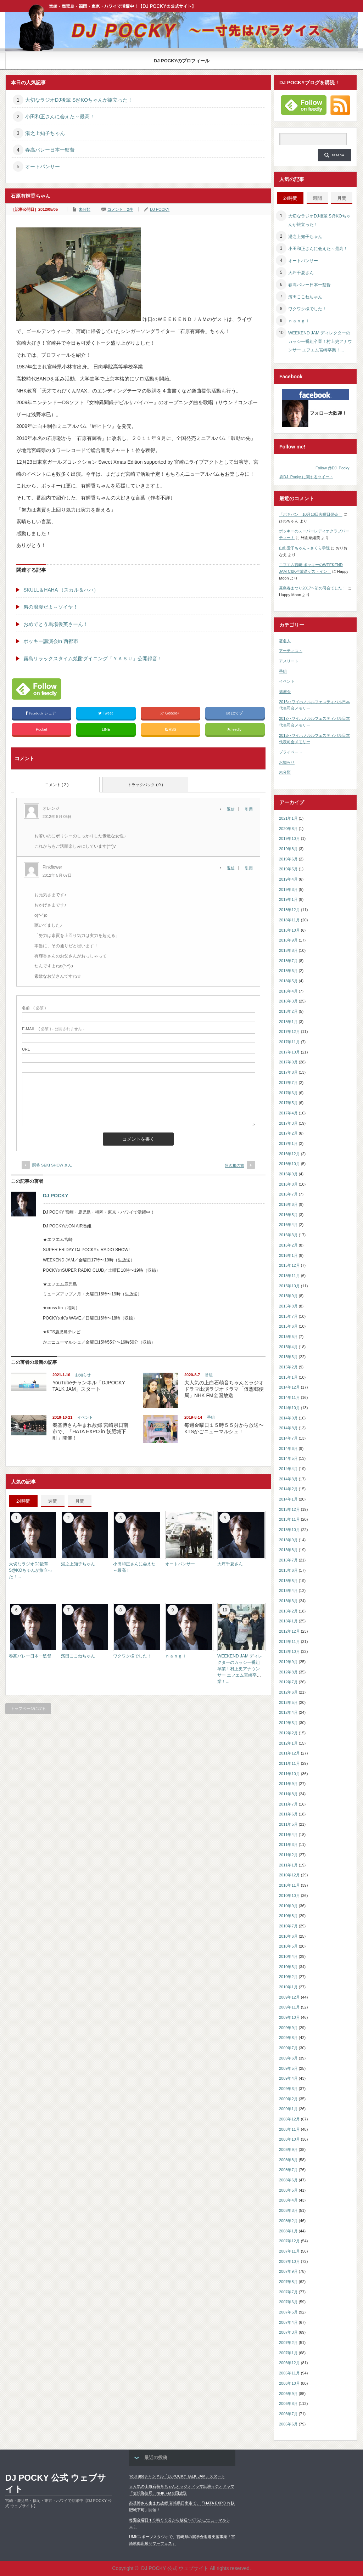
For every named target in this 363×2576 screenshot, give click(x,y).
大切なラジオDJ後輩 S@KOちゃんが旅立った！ (79, 100)
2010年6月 (288, 1936)
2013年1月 (288, 1621)
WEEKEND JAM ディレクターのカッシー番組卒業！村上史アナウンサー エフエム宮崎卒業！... (239, 1669)
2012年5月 (288, 1702)
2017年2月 (288, 1133)
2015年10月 (289, 1286)
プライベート (290, 752)
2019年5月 (288, 869)
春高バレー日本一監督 (50, 150)
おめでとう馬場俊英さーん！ (55, 624)
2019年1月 (288, 899)
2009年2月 (288, 2099)
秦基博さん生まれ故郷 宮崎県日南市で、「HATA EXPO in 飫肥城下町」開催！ (90, 1431)
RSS (171, 729)
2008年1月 (288, 2231)
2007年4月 (288, 2322)
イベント (85, 1417)
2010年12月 (289, 1875)
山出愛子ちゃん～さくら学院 (304, 548)
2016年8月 (288, 1184)
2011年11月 (289, 1763)
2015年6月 (288, 1326)
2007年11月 (289, 2251)
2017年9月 (288, 1062)
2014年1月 (288, 1499)
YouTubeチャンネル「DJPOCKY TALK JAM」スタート (177, 2476)
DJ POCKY (159, 209)
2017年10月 (289, 1052)
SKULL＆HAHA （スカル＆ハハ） (61, 590)
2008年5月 (288, 2190)
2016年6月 (288, 1204)
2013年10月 (289, 1529)
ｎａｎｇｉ (175, 1656)
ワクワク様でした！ (132, 1656)
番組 (209, 1375)
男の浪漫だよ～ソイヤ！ (50, 607)
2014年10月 (289, 1408)
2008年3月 (288, 2210)
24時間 (23, 1501)
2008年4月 (288, 2200)
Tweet (106, 713)
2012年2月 (288, 1733)
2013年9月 (288, 1540)
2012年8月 (288, 1672)
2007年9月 (288, 2271)
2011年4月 (288, 1834)
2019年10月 (289, 838)
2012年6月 (288, 1692)
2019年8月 (288, 849)
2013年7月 (288, 1560)
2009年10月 (289, 2017)
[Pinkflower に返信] (233, 868)
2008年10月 (289, 2139)
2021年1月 (288, 818)
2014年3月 (288, 1479)
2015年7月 (288, 1316)
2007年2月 (288, 2342)
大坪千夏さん (230, 1563)
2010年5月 (288, 1946)
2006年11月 (289, 2373)
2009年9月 (288, 2028)
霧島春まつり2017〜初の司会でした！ (312, 588)
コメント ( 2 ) (57, 785)
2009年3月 (288, 2088)
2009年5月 (288, 2068)
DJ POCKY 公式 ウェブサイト (55, 2483)
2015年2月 (288, 1367)
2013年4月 (288, 1590)
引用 (249, 809)
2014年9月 (288, 1418)
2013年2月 (288, 1611)
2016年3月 (288, 1235)
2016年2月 (288, 1245)
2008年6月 (288, 2180)
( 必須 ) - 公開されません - (53, 1029)
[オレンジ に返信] (233, 809)
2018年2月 (288, 1011)
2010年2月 (288, 1977)
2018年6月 (288, 970)
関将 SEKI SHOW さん (52, 1165)
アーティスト (290, 651)
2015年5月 (288, 1336)
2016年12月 (289, 1154)
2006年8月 (288, 2403)
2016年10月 (289, 1164)
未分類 (84, 209)
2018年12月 (289, 910)
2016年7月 (288, 1194)
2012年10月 (289, 1651)
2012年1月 (288, 1743)
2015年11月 (289, 1275)
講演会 (285, 691)
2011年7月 (288, 1804)
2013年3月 (288, 1601)
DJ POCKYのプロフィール (182, 60)
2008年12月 (289, 2119)
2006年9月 (288, 2393)
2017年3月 (288, 1123)
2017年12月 (289, 1031)
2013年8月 (288, 1550)
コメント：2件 (120, 209)
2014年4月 (288, 1469)
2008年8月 (288, 2160)
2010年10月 (289, 1895)
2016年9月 (288, 1174)
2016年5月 (288, 1215)
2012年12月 (289, 1631)
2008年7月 (288, 2170)
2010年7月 (288, 1926)
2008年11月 (289, 2129)
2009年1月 (288, 2109)
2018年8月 (288, 950)
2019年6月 (288, 859)
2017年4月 (288, 1113)
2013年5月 (288, 1580)
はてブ (235, 713)
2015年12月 (289, 1265)
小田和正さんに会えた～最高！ (60, 116)
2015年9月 (288, 1296)
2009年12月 (289, 1997)
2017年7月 (288, 1082)
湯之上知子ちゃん (45, 133)
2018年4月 (288, 991)
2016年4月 (288, 1224)
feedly (235, 729)
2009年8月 (288, 2037)
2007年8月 (288, 2282)
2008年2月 (288, 2221)
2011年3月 (288, 1844)
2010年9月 (288, 1906)
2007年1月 (288, 2353)
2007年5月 (288, 2312)
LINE (106, 729)
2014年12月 (289, 1387)
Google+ (170, 713)
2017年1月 (288, 1143)
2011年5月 (288, 1824)
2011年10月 (289, 1774)
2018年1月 (288, 1021)
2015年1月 (288, 1377)
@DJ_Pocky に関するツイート (306, 477)
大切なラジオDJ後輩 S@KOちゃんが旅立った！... (30, 1570)
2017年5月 (288, 1103)
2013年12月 (289, 1509)
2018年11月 (289, 920)
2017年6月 (288, 1093)
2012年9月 (288, 1662)
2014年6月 (288, 1448)
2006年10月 (289, 2383)
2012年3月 (288, 1723)
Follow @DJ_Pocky (332, 468)
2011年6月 (288, 1814)
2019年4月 (288, 879)
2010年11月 (289, 1885)
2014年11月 (289, 1397)
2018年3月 (288, 1001)
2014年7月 (288, 1438)
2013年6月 (288, 1570)
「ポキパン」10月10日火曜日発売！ (310, 514)
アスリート (288, 661)
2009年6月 (288, 2058)
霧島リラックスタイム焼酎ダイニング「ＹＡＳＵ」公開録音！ (92, 658)
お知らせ (83, 1375)
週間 (52, 1501)
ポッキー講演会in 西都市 (50, 641)
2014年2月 (288, 1489)
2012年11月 (289, 1641)
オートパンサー (42, 166)
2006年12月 (289, 2363)
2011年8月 (288, 1794)
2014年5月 (288, 1458)
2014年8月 (288, 1428)
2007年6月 (288, 2302)
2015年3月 (288, 1357)
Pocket (41, 729)
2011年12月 (289, 1753)
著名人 (285, 641)
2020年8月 (288, 828)
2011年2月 (288, 1855)
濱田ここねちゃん (78, 1656)
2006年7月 (288, 2414)
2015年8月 (288, 1306)
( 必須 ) (34, 1008)
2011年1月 (288, 1865)
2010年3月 (288, 1967)
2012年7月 (288, 1682)
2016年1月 (288, 1255)
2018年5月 (288, 981)
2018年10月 (289, 930)
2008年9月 (288, 2149)
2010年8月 (288, 1916)
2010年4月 (288, 1956)
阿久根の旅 (234, 1165)
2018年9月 (288, 940)
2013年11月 (289, 1519)
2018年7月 (288, 961)
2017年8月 (288, 1072)
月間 (79, 1501)
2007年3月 (288, 2332)
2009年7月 (288, 2048)
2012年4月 (288, 1712)
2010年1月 (288, 1987)
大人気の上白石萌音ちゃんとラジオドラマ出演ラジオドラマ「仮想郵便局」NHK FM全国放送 (224, 1389)
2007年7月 (288, 2292)
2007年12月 (289, 2241)
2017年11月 (289, 1042)
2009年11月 (289, 2007)
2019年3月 (288, 889)
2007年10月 (289, 2261)
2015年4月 (288, 1347)
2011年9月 (288, 1783)
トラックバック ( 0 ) (145, 785)
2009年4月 (288, 2078)
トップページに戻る (28, 1708)
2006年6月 (288, 2424)
